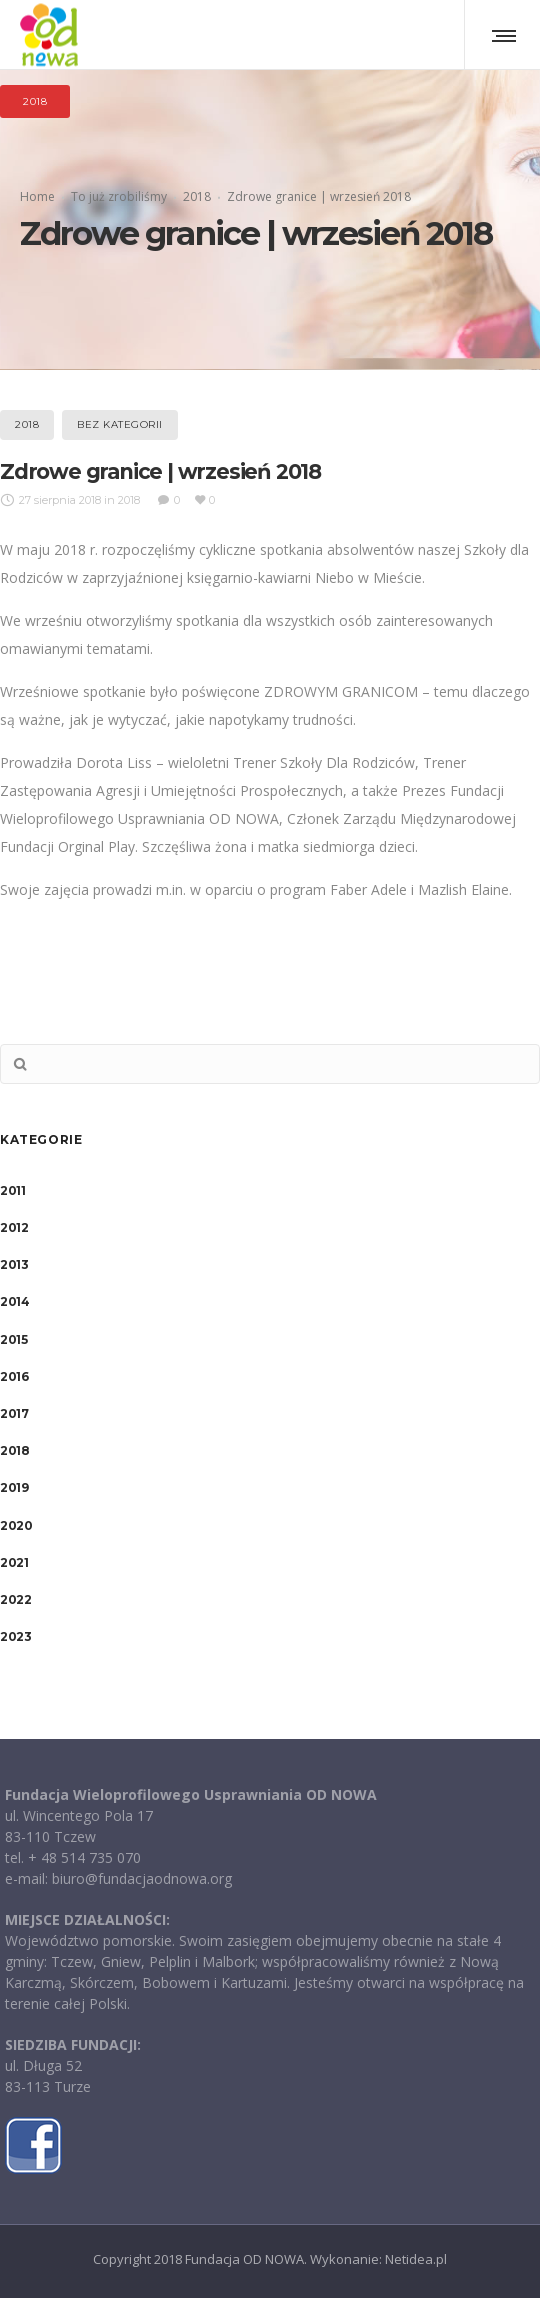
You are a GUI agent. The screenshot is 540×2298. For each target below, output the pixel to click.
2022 (15, 1599)
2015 (13, 1339)
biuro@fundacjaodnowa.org (142, 1878)
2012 (14, 1227)
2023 (15, 1636)
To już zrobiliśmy (119, 196)
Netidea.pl (416, 2259)
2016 (14, 1376)
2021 (14, 1562)
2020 (16, 1525)
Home (37, 196)
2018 (197, 196)
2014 (14, 1301)
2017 (14, 1413)
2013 (14, 1264)
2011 (12, 1190)
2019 (14, 1487)
